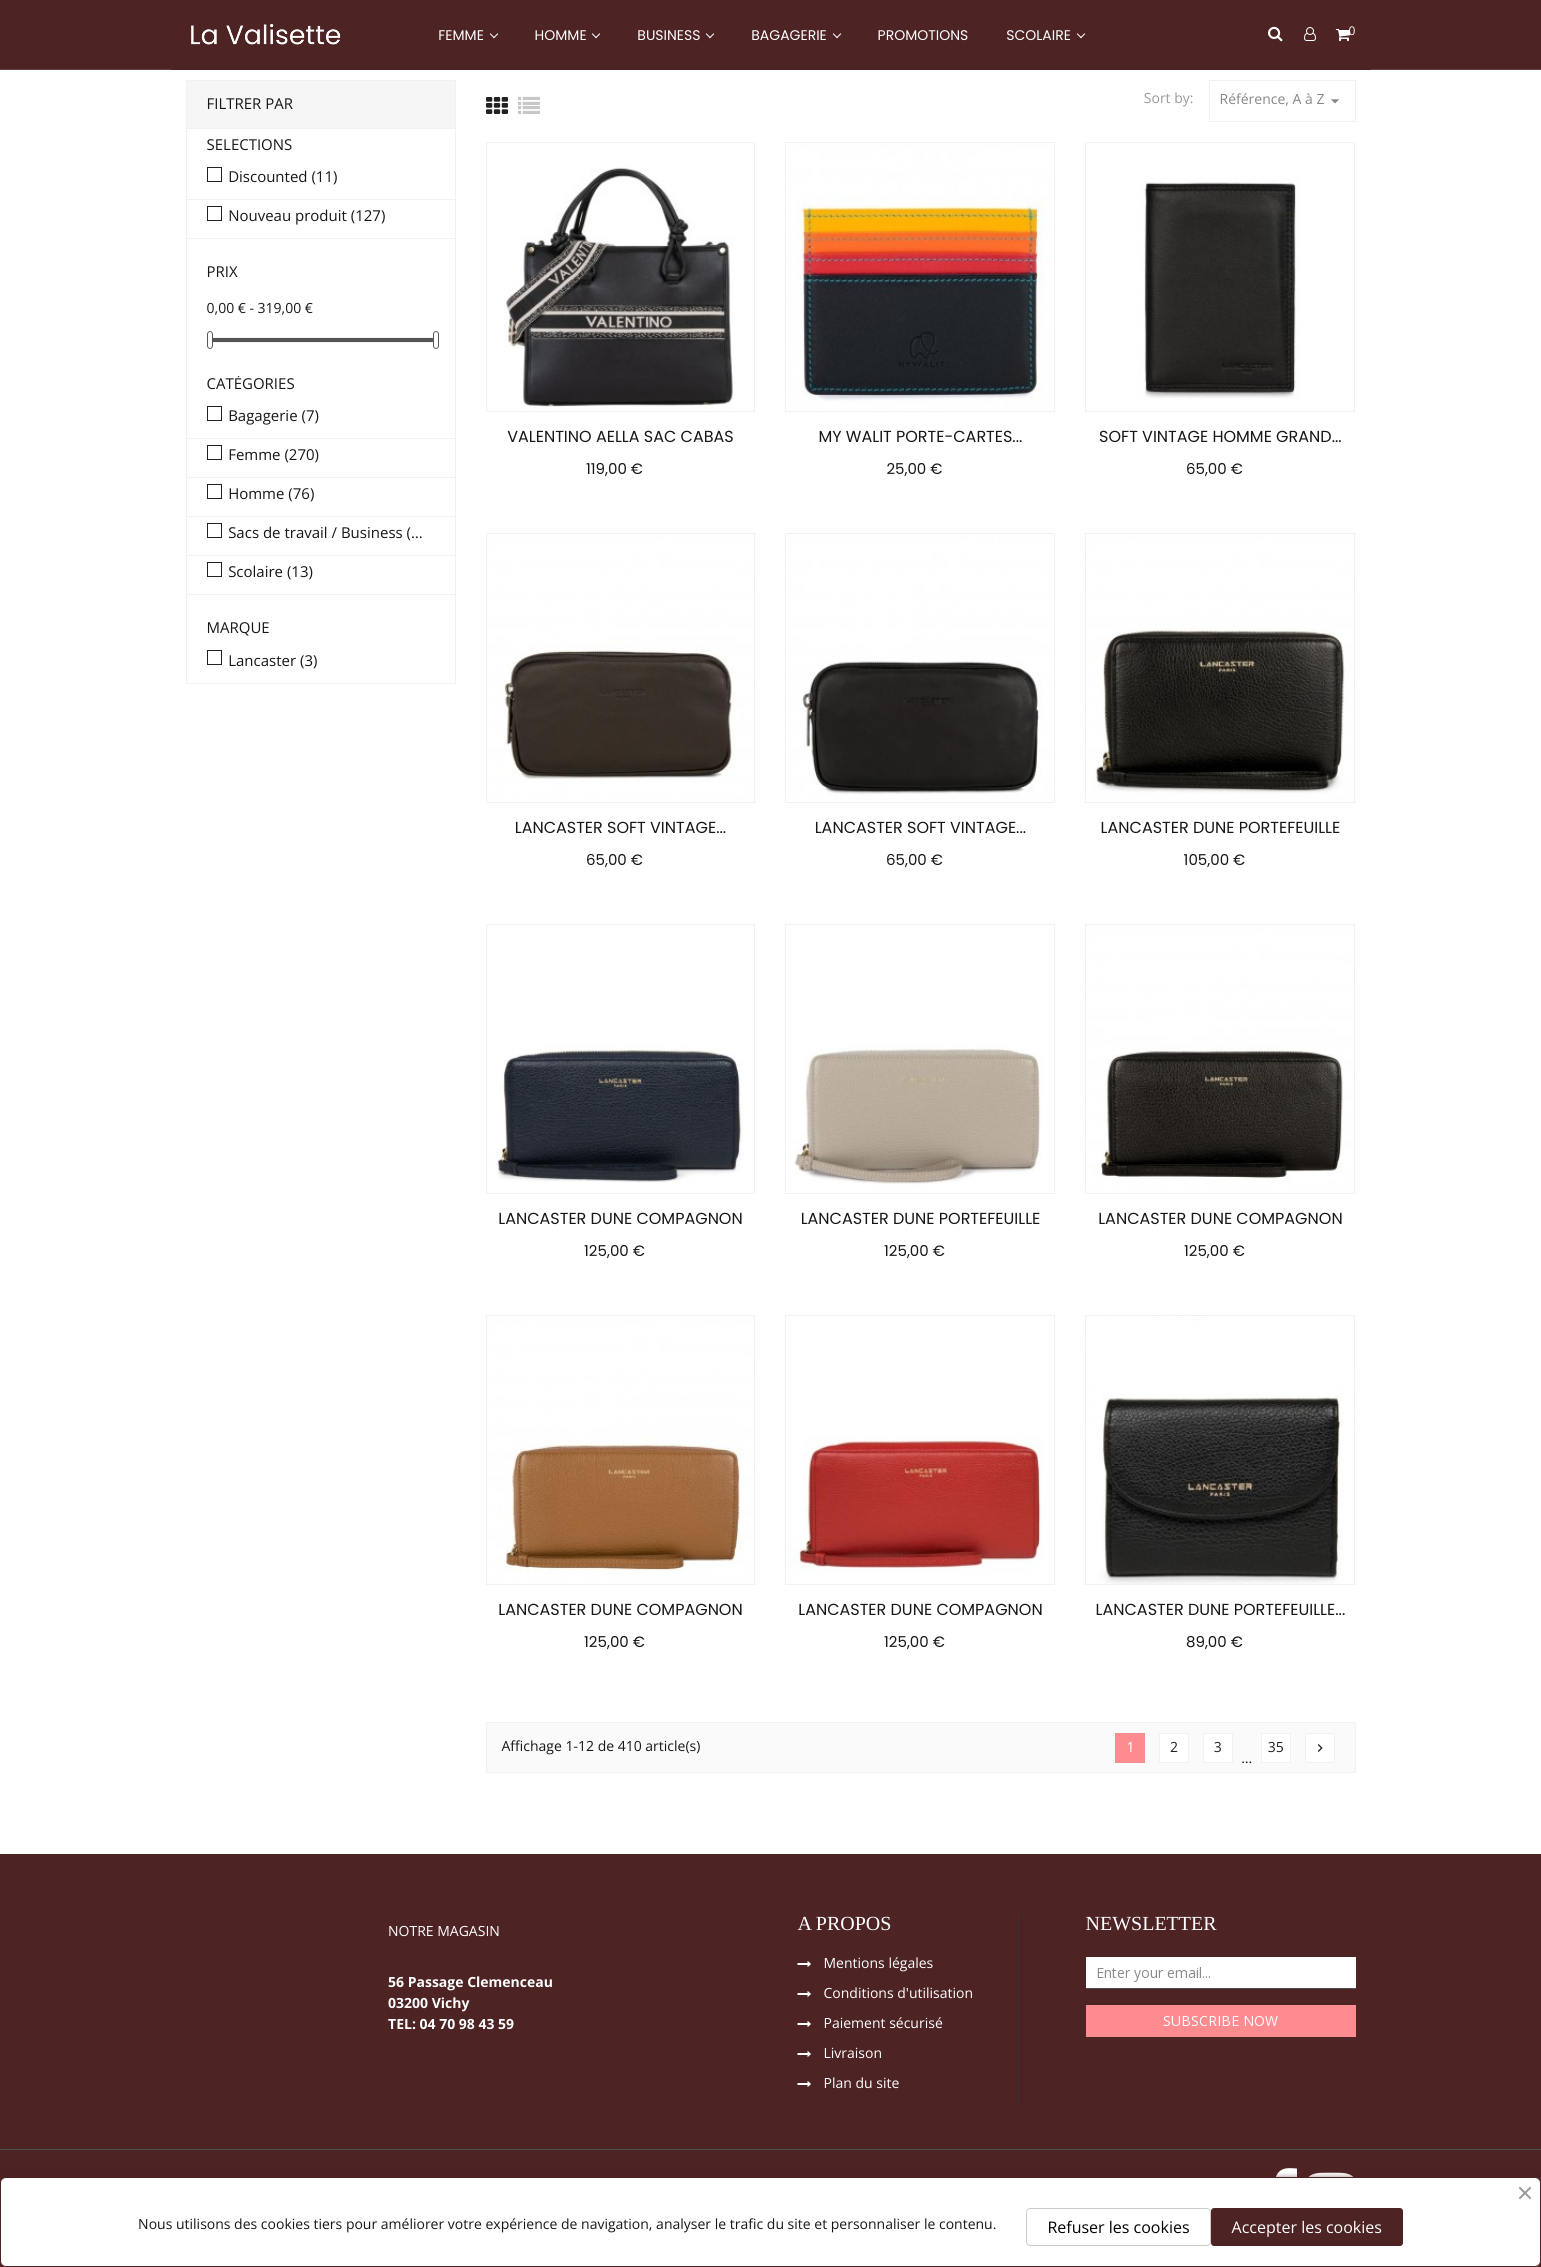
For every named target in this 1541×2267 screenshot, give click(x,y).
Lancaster (272, 662)
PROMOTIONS (923, 35)
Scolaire (270, 573)
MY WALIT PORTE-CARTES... (920, 436)
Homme (271, 495)
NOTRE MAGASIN (444, 1933)
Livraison (853, 2055)
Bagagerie (273, 417)
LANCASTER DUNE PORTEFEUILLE (1221, 827)
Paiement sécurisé (883, 2025)
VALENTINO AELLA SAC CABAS (620, 436)
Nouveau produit (306, 217)
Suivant (1320, 1748)
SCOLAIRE (1040, 35)
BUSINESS (670, 35)
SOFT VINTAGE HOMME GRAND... (1220, 436)
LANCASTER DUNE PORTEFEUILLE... (1221, 1609)
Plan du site (862, 2085)
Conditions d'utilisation (899, 1995)
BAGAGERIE (790, 35)
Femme (273, 456)
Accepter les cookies (1307, 2227)
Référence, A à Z (1282, 100)
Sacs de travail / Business (327, 534)
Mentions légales (879, 1965)
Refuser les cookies (1118, 2227)
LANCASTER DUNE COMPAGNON (620, 1218)
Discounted (282, 178)
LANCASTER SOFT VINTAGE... (620, 827)
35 (1276, 1747)
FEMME (462, 35)
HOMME (563, 35)
